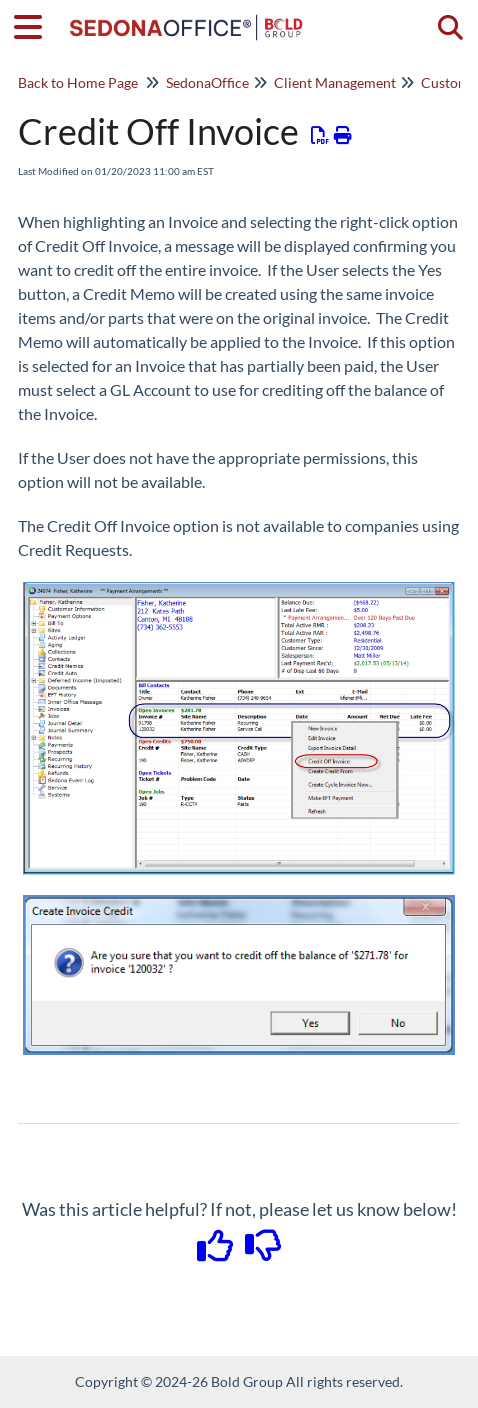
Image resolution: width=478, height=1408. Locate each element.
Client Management (335, 82)
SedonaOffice (207, 82)
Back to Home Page (78, 82)
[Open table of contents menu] (35, 24)
